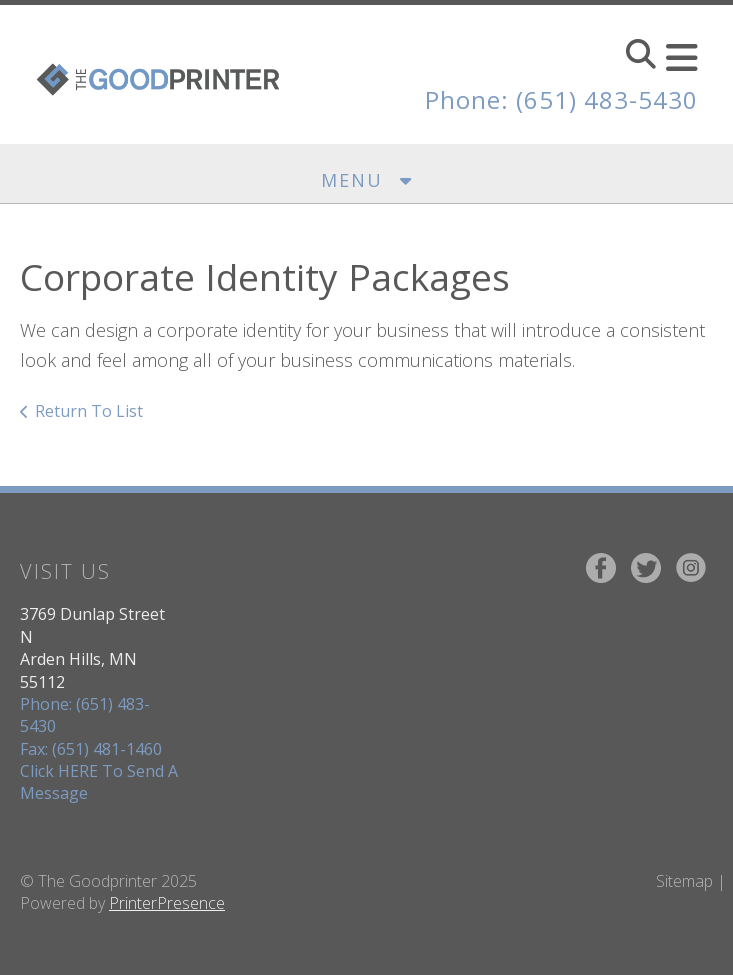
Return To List (89, 411)
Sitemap (684, 881)
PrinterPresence (167, 903)
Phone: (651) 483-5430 (561, 99)
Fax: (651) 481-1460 (91, 749)
